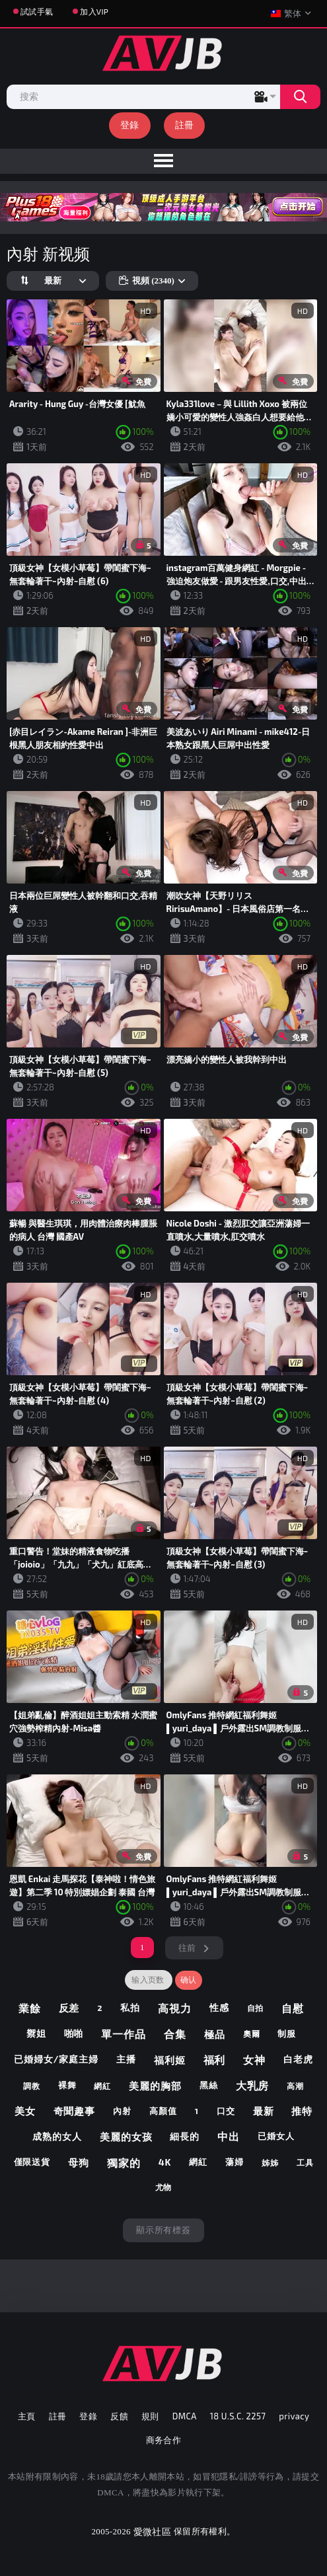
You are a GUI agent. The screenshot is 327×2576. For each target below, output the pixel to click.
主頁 (27, 2416)
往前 (187, 1947)
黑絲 (209, 2085)
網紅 (102, 2085)
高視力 (175, 2008)
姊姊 (270, 2162)
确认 (188, 1980)
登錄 (129, 124)
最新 (263, 2111)
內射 (122, 2110)
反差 (69, 2008)
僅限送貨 (32, 2161)
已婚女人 (276, 2136)
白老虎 (298, 2059)
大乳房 (253, 2085)
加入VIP (94, 11)
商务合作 (164, 2440)
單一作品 (123, 2033)
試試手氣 (36, 11)
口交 (226, 2110)
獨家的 (124, 2162)
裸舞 (67, 2085)
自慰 (292, 2008)
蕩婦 (234, 2161)
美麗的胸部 (155, 2086)
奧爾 (251, 2033)
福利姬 (170, 2060)
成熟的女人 (57, 2136)
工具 (305, 2162)
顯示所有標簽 (163, 2229)
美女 (25, 2111)
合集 (175, 2033)
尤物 (163, 2186)
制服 (286, 2033)
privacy (294, 2416)
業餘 (29, 2008)
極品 (214, 2034)
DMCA (184, 2416)
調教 (31, 2085)
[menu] (163, 161)
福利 (214, 2059)
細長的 (185, 2136)
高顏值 (163, 2110)
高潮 (295, 2085)
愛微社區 (152, 2531)
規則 (150, 2416)
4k (165, 2162)
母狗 (78, 2162)
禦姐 (36, 2033)
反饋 (119, 2416)
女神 (254, 2059)
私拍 (130, 2007)
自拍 (255, 2007)
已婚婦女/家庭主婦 (56, 2059)
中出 (228, 2136)
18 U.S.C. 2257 (238, 2416)
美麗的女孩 (126, 2136)
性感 (219, 2007)
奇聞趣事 (75, 2111)
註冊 (184, 124)
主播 (126, 2059)
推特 (301, 2111)
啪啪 (74, 2033)
